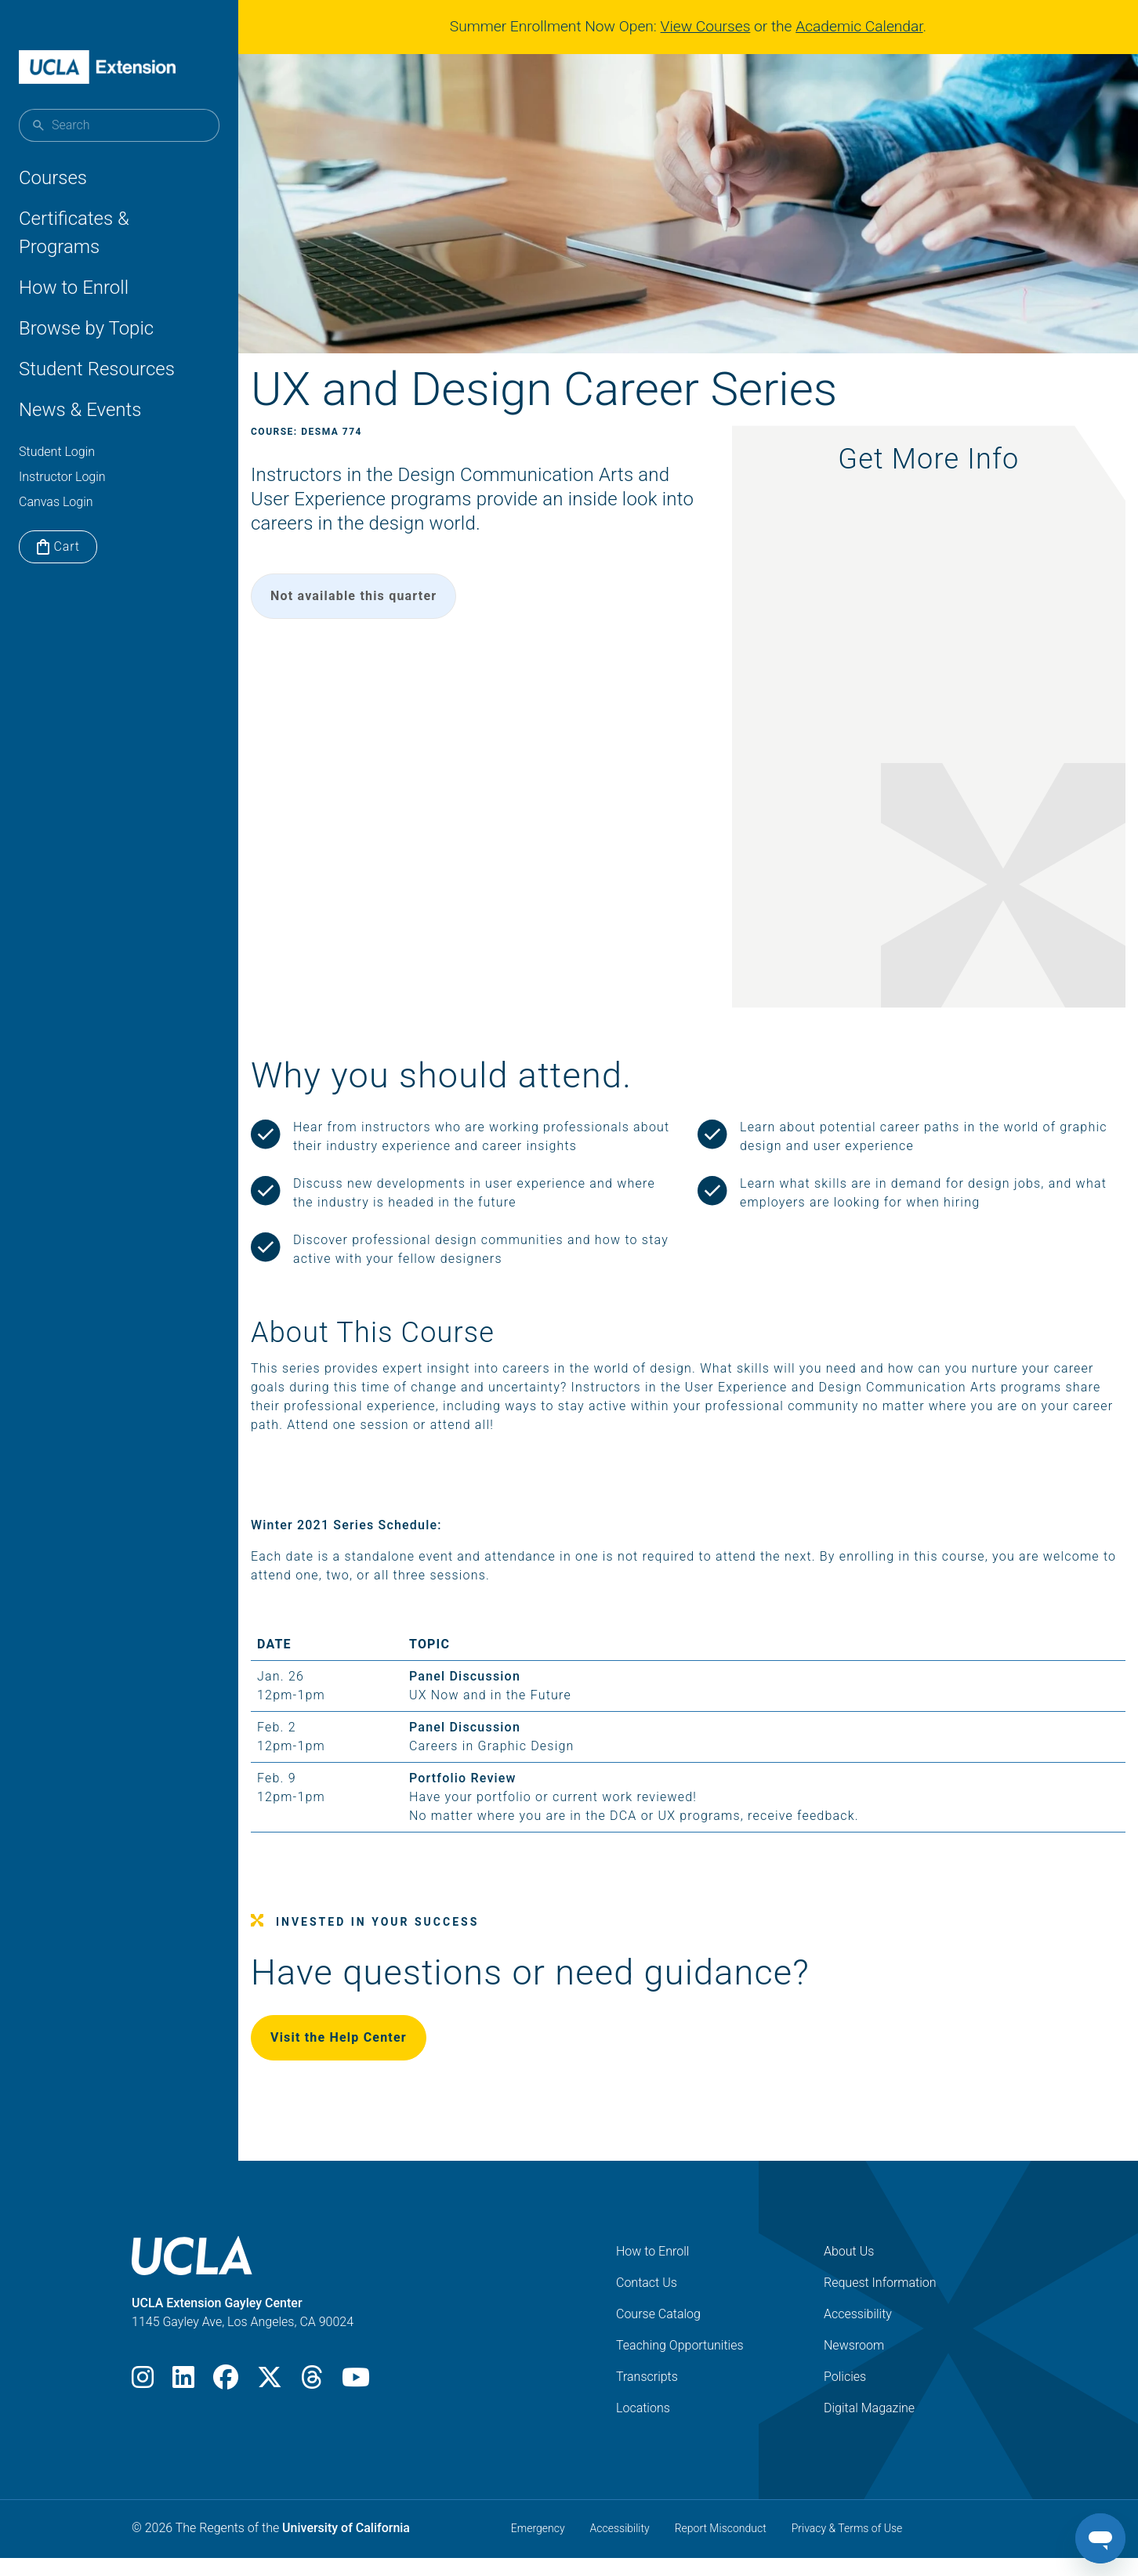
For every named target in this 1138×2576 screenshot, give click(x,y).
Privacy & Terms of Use (847, 2549)
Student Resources (97, 369)
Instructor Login (62, 476)
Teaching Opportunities (680, 2366)
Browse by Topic (86, 328)
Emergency (538, 2549)
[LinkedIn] (183, 2403)
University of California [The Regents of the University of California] (346, 2549)
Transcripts (647, 2397)
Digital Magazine (869, 2429)
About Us (849, 2272)
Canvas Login (56, 501)
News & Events (80, 410)
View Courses (712, 26)
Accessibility (858, 2335)
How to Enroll (74, 287)
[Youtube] (356, 2403)
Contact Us (646, 2303)
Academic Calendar (865, 26)
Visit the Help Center (376, 2058)
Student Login (57, 451)
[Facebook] (225, 2403)
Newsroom (854, 2366)
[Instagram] (143, 2403)
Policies (845, 2397)
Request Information (880, 2303)
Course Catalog (658, 2335)
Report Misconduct (721, 2549)
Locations (643, 2429)
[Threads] (312, 2403)
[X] (269, 2403)
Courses (53, 178)
